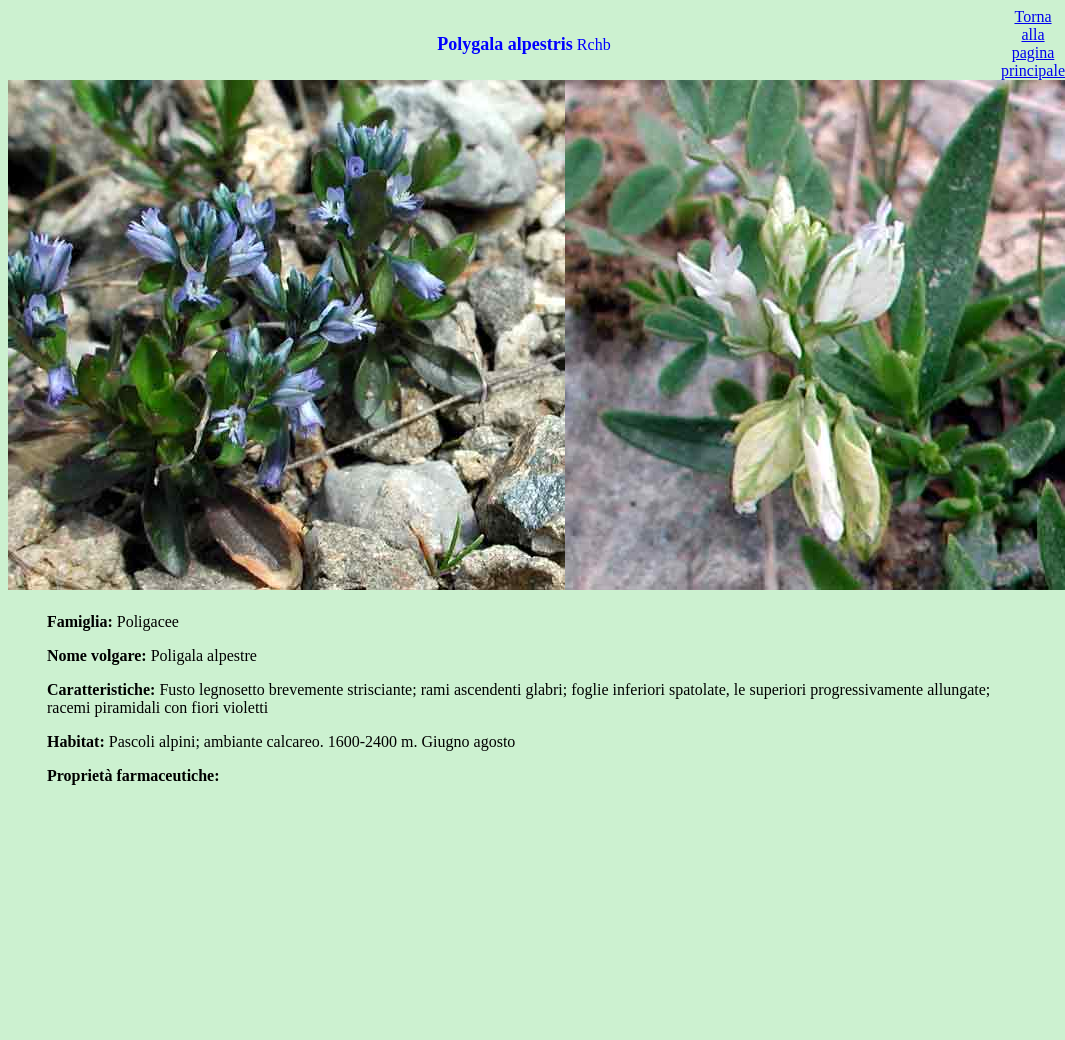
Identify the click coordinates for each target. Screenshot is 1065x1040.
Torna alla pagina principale (1033, 43)
